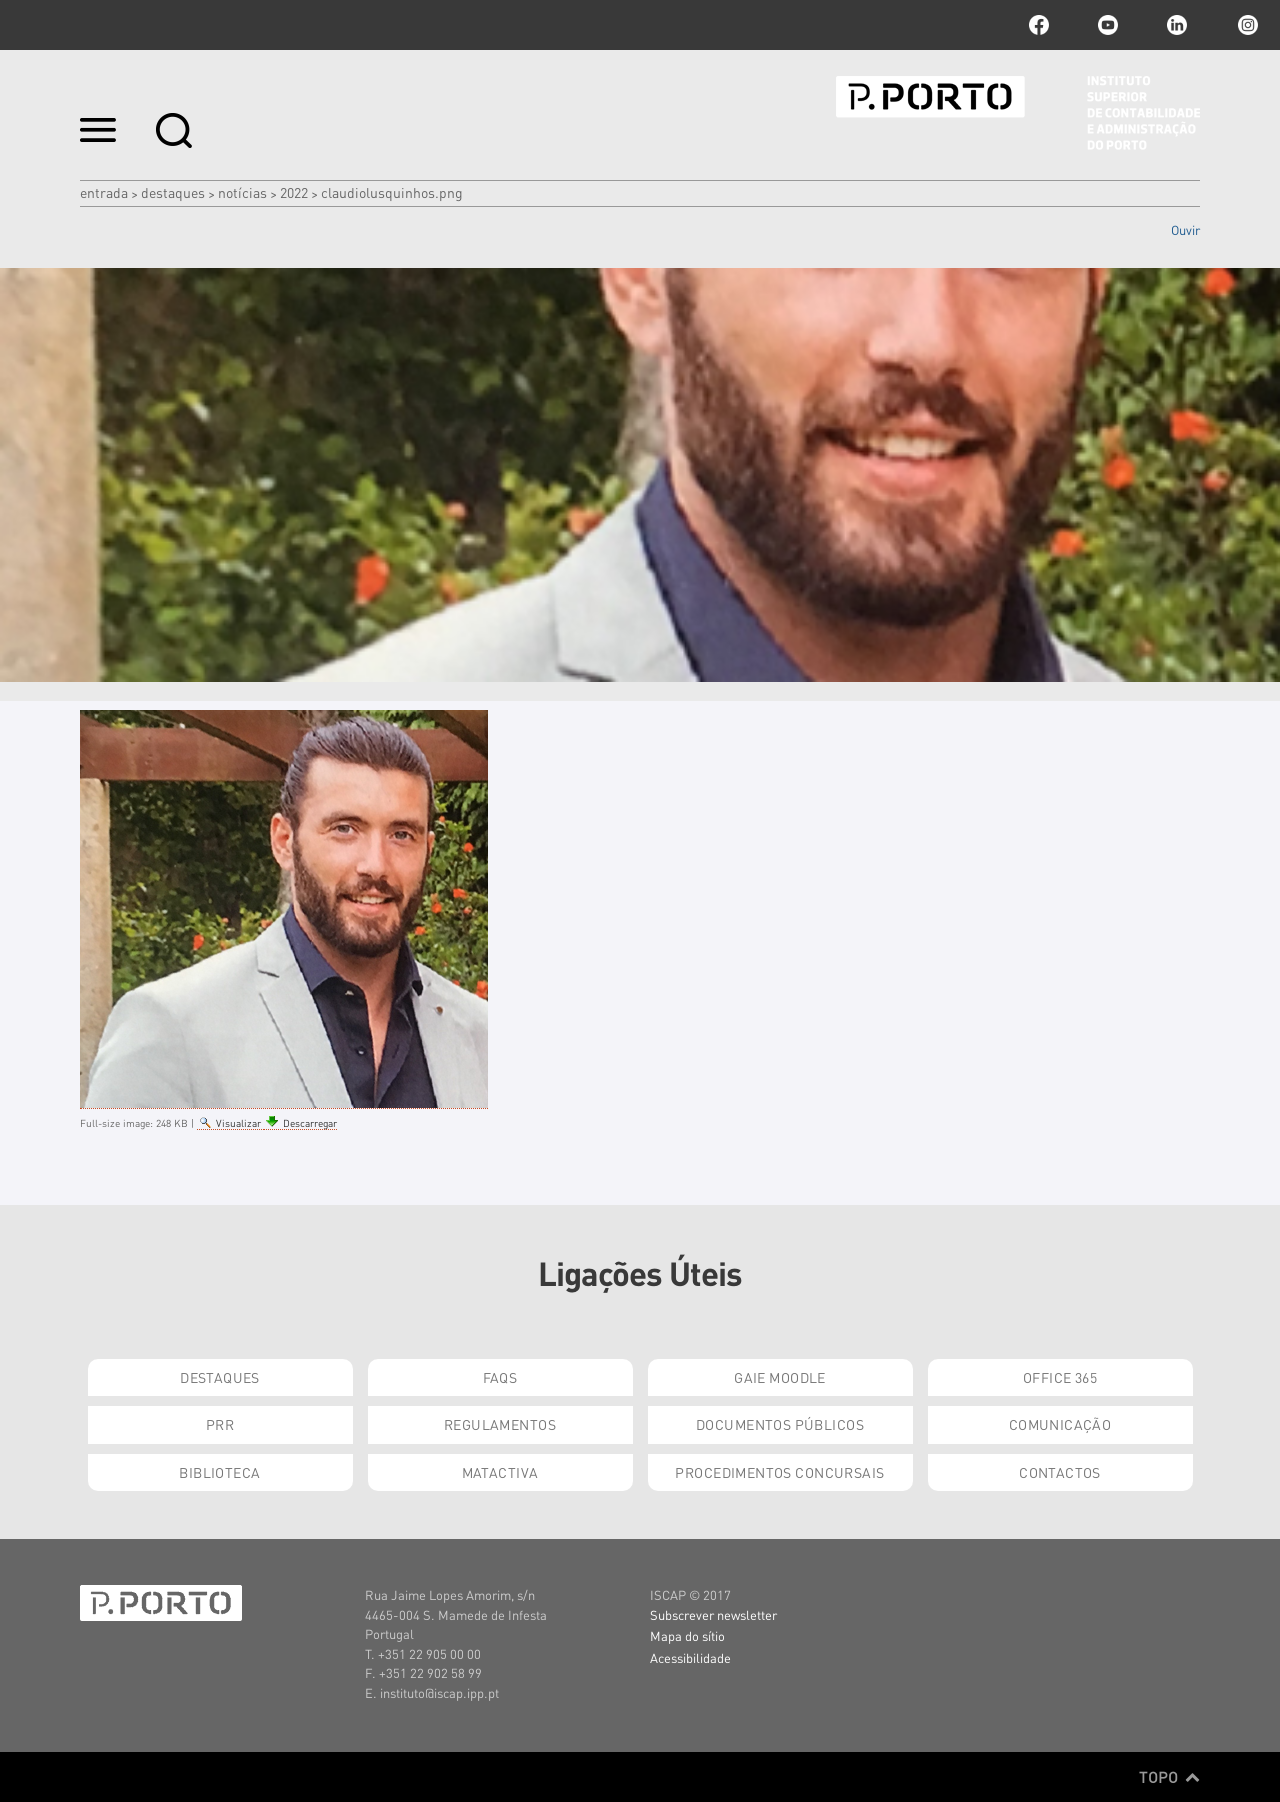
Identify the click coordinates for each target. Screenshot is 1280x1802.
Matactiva (500, 1472)
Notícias (242, 192)
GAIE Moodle (780, 1377)
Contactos (1060, 1472)
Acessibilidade (690, 1657)
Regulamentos (500, 1424)
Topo (1169, 1777)
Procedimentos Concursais (779, 1472)
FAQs (500, 1377)
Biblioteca (219, 1472)
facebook (1039, 25)
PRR (220, 1424)
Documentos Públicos (780, 1424)
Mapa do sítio (687, 1635)
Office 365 (1060, 1377)
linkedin (1177, 25)
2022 (294, 192)
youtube (1108, 25)
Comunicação (1060, 1424)
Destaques (173, 192)
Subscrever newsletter (713, 1614)
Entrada (104, 192)
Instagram (1246, 25)
